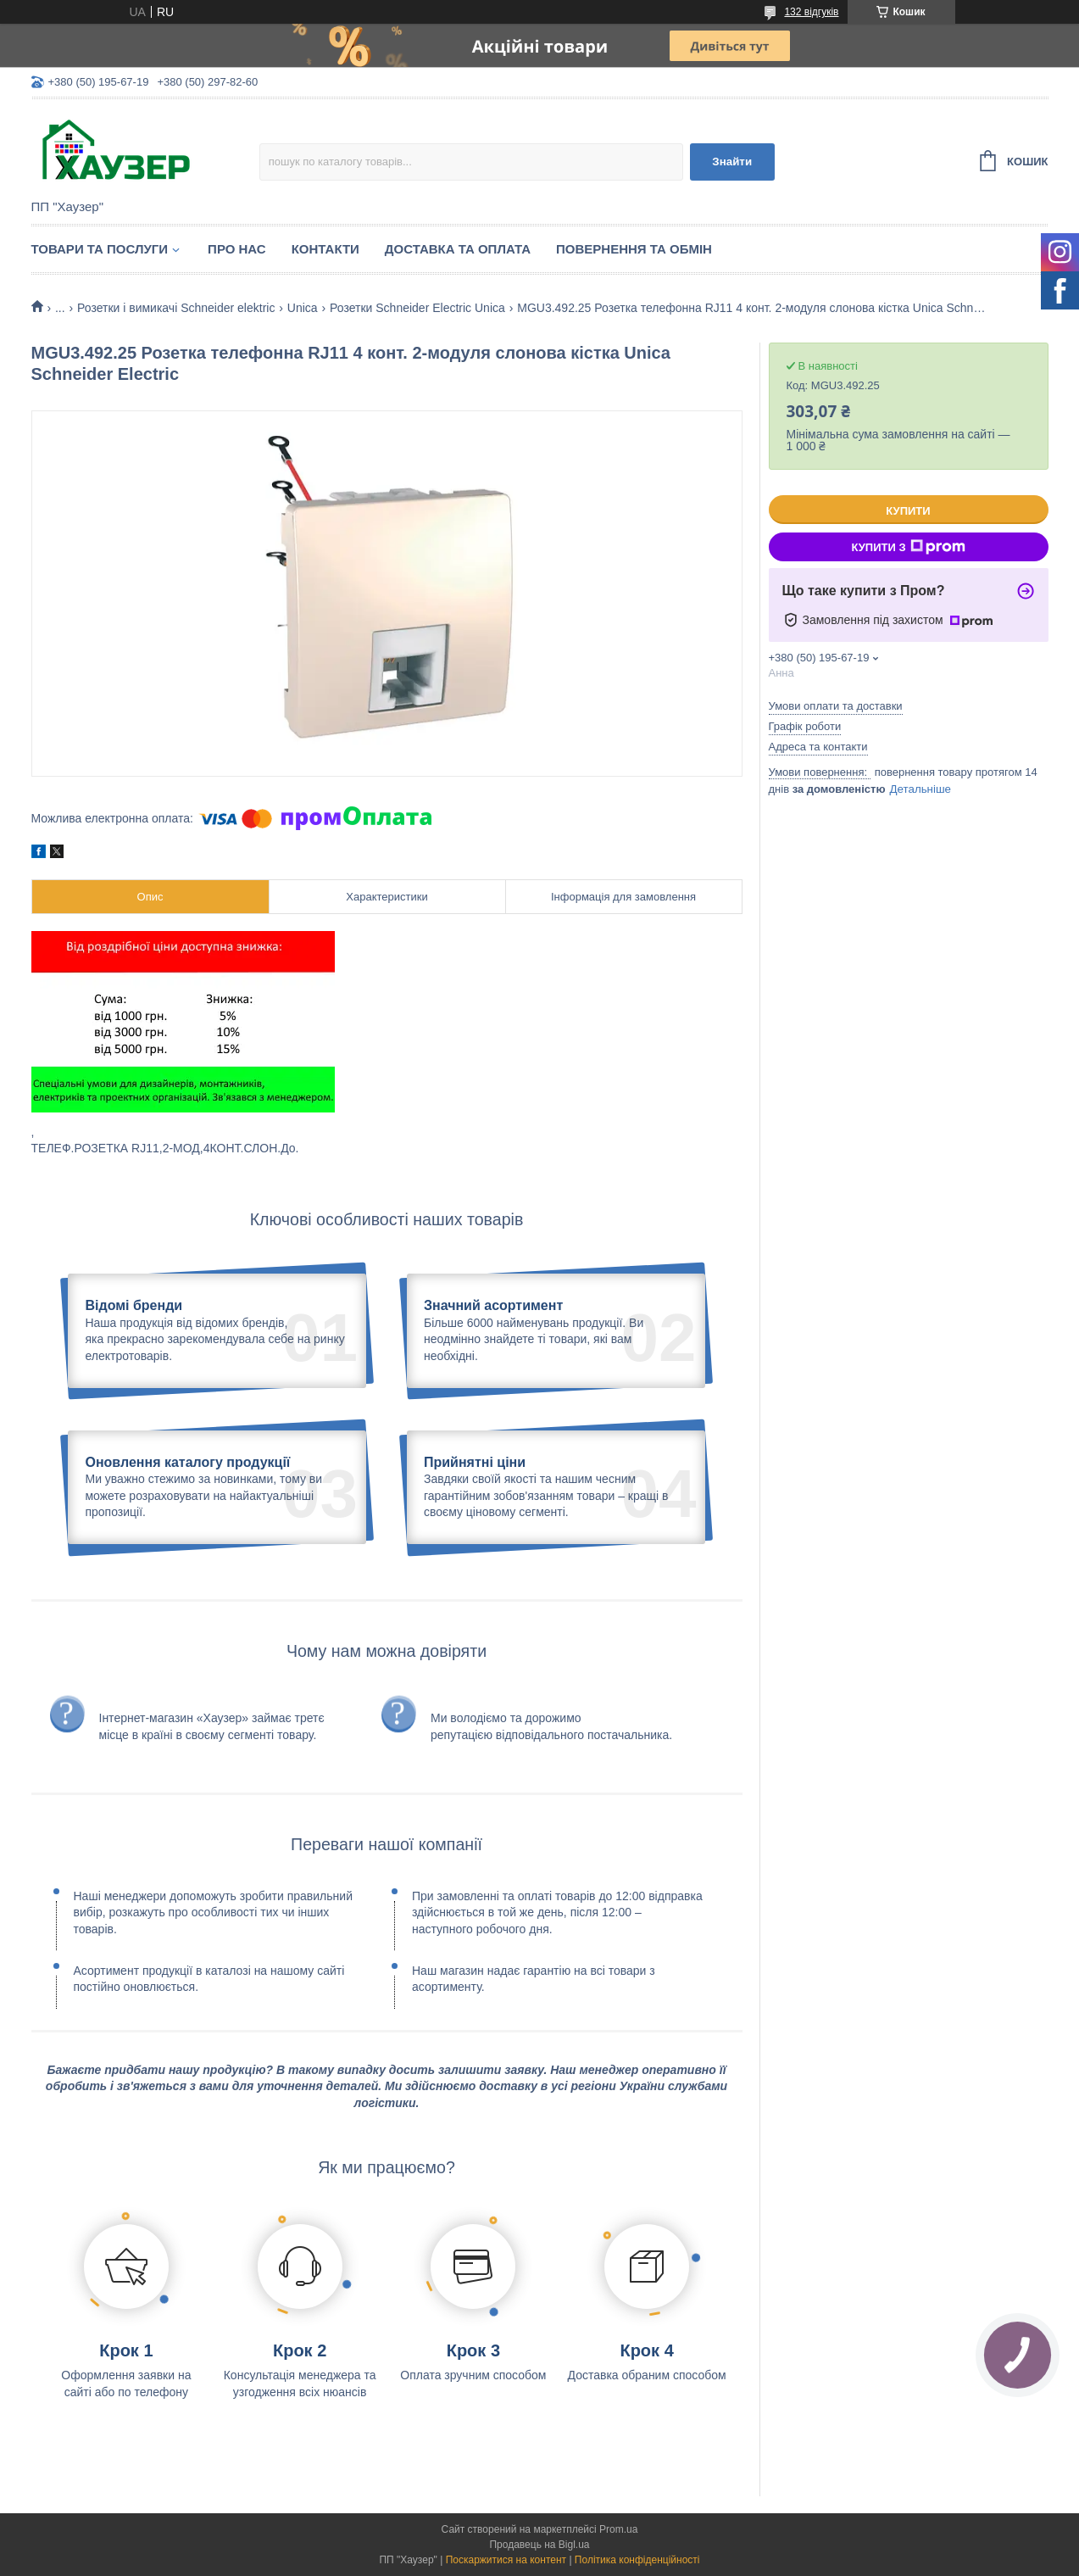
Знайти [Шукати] (732, 161)
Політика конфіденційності (637, 2560)
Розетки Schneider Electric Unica (417, 308)
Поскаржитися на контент (506, 2560)
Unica (302, 308)
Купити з (908, 547)
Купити (908, 511)
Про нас (237, 249)
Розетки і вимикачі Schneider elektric (176, 308)
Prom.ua (618, 2529)
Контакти (325, 249)
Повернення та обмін (634, 249)
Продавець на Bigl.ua (539, 2545)
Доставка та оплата (458, 249)
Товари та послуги (100, 249)
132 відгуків (811, 12)
